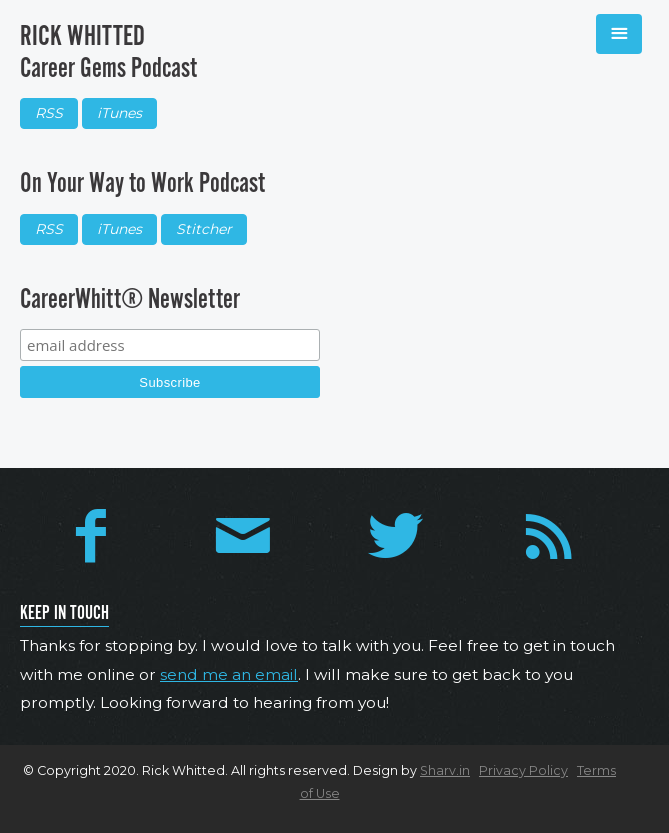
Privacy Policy (523, 770)
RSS (49, 113)
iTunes (119, 113)
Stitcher (204, 229)
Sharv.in (445, 770)
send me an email (229, 674)
